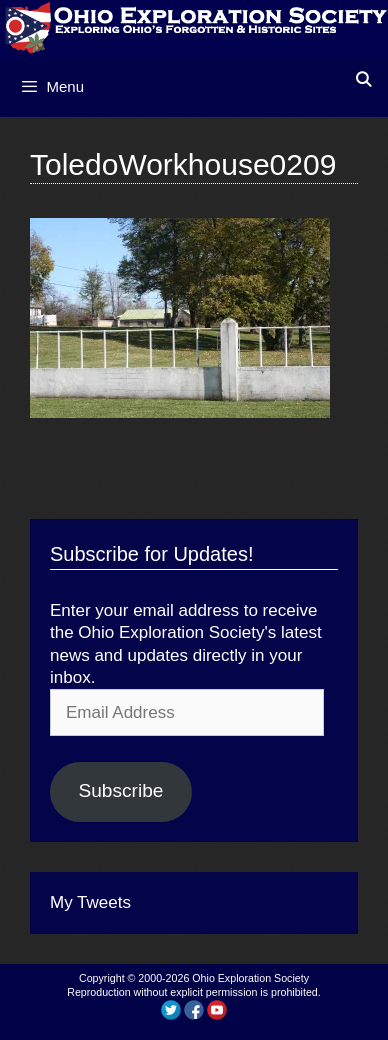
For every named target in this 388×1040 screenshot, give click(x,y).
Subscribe (120, 790)
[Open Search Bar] (363, 79)
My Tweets (90, 902)
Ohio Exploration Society (250, 978)
